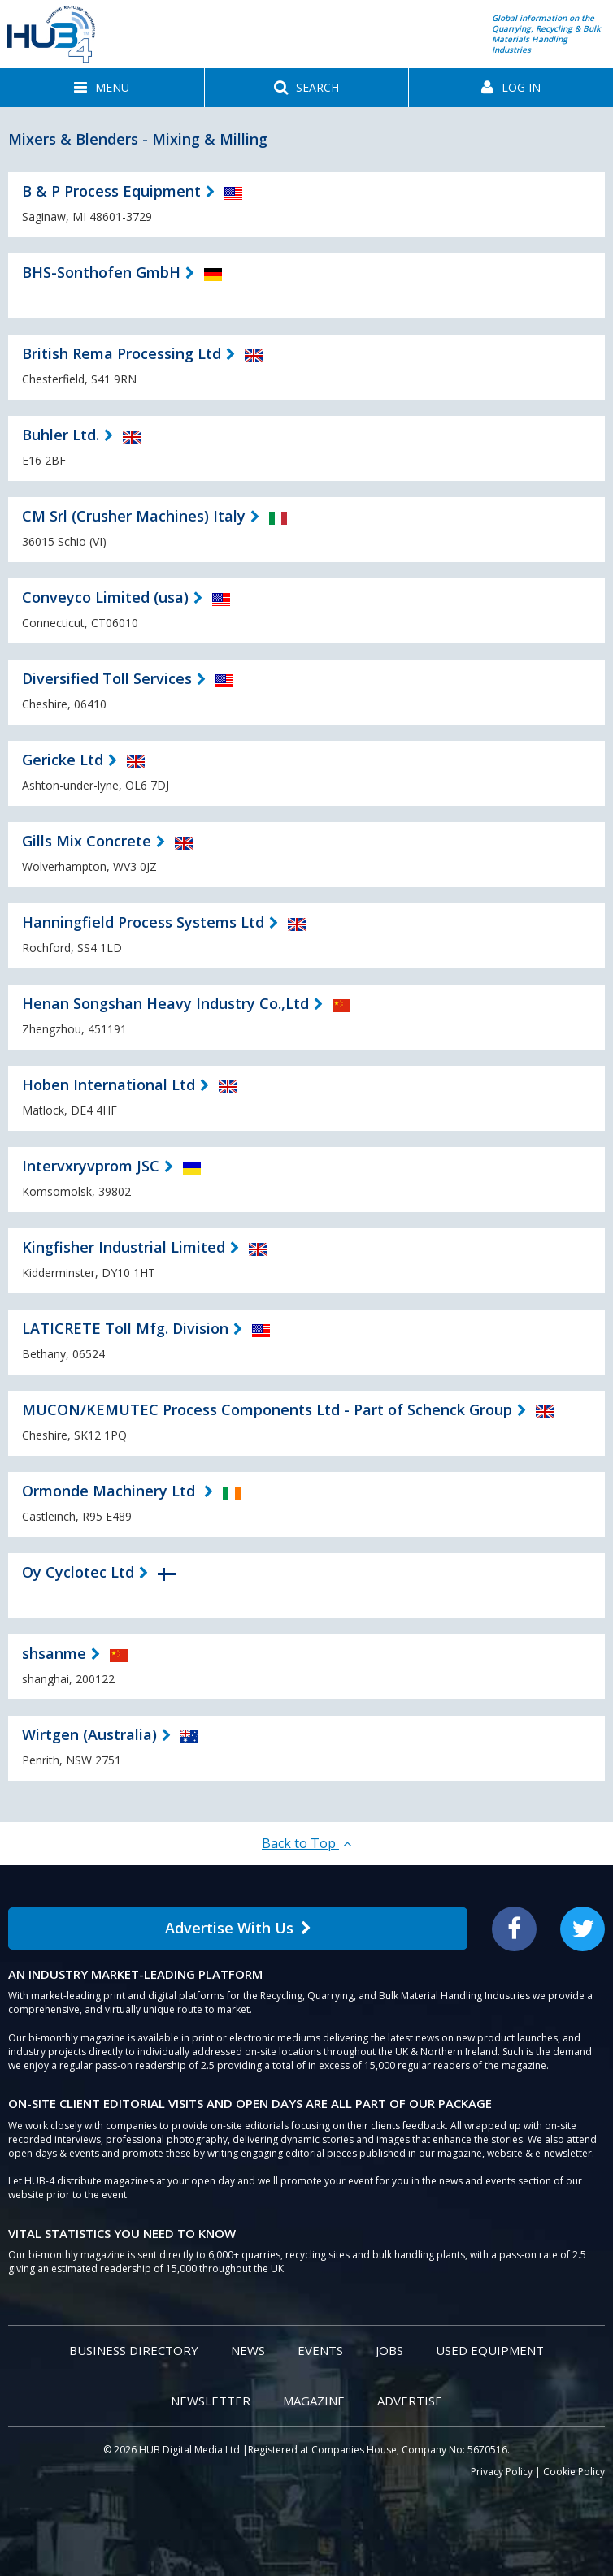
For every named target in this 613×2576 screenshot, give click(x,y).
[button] (102, 87)
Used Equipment (490, 2350)
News (248, 2350)
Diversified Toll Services (107, 678)
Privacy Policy (502, 2472)
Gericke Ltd (62, 759)
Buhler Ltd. (60, 434)
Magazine (314, 2400)
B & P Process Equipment (111, 191)
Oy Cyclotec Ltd (78, 1572)
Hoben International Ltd (108, 1084)
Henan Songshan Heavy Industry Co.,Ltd (165, 1003)
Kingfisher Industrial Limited (123, 1247)
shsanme (54, 1653)
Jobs (389, 2350)
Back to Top (306, 1843)
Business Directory (133, 2350)
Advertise (409, 2400)
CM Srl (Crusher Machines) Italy (134, 516)
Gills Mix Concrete (86, 841)
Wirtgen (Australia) (89, 1734)
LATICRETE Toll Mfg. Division (125, 1328)
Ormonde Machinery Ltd (110, 1490)
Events (320, 2350)
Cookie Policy (574, 2472)
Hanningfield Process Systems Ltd (143, 922)
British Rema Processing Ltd (121, 353)
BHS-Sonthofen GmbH (101, 272)
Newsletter (210, 2400)
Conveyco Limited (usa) (105, 597)
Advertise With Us (238, 1927)
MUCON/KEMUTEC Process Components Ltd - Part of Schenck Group (267, 1409)
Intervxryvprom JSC (90, 1165)
